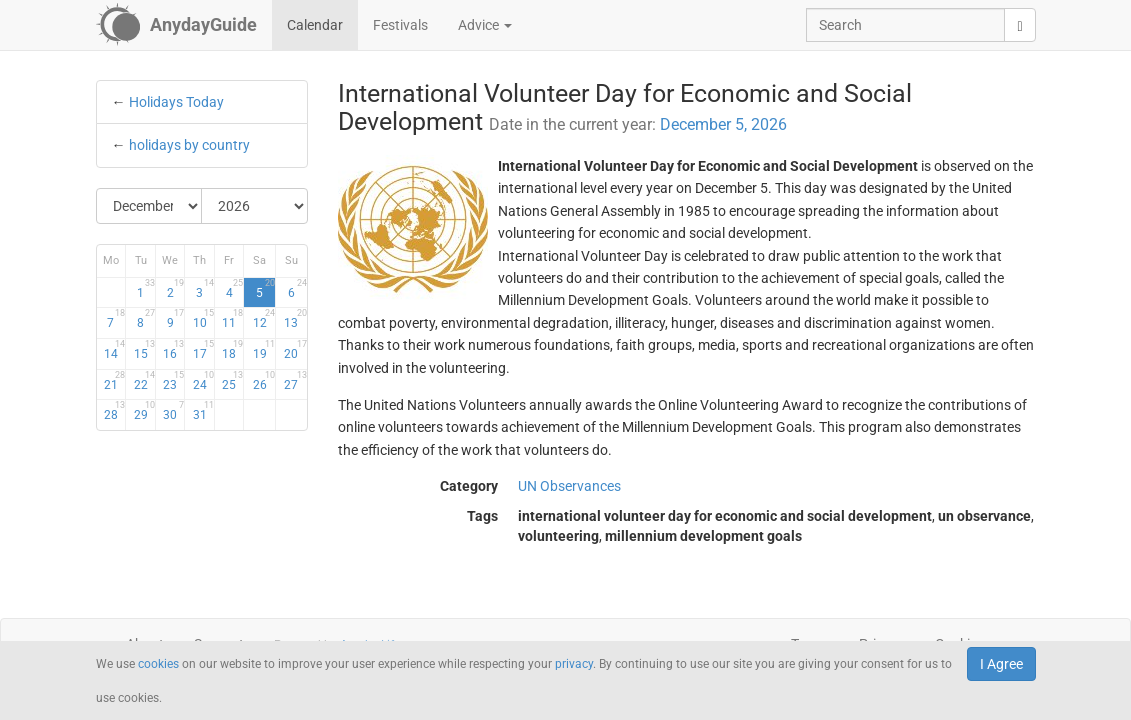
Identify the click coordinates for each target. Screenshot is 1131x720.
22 (144, 381)
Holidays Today (176, 102)
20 (295, 350)
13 (295, 319)
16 (173, 350)
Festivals (400, 25)
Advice (485, 25)
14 (114, 350)
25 (232, 381)
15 (144, 350)
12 (264, 319)
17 (203, 350)
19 (264, 350)
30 (173, 411)
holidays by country (189, 145)
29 (144, 411)
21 (114, 381)
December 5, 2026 (723, 124)
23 (173, 381)
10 (203, 319)
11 (232, 319)
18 (232, 350)
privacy (574, 664)
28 (114, 411)
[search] (1019, 25)
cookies (158, 664)
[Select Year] (254, 206)
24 (203, 381)
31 (203, 411)
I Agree (1001, 664)
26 (264, 381)
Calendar (315, 25)
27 (295, 381)
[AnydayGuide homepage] (176, 25)
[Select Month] (150, 206)
